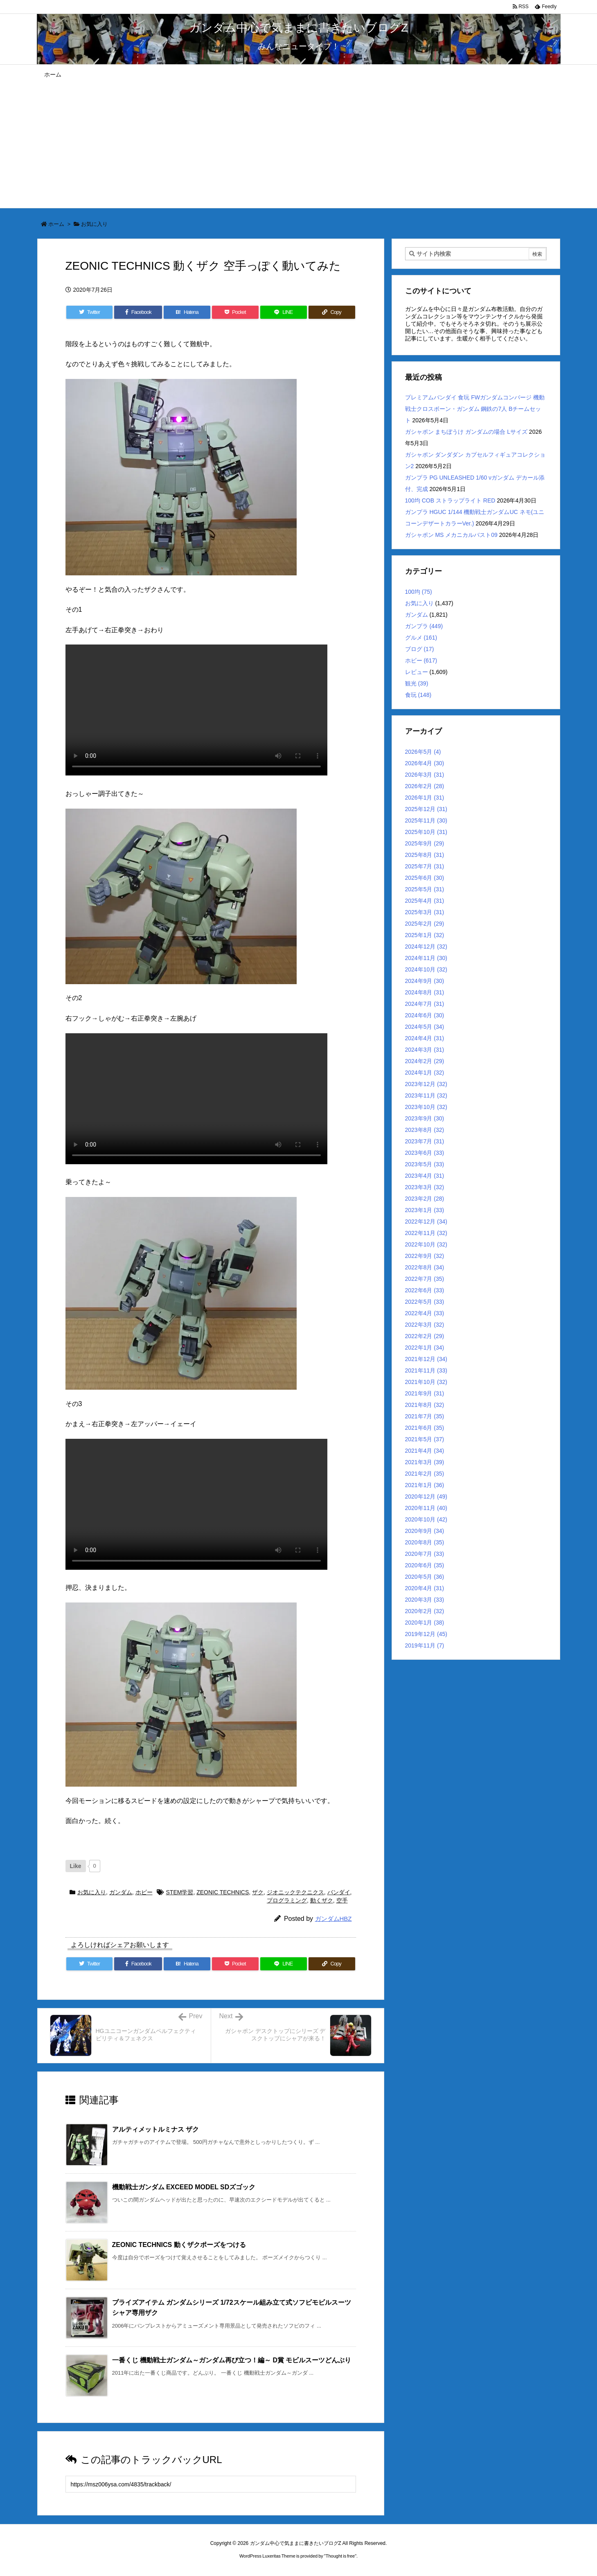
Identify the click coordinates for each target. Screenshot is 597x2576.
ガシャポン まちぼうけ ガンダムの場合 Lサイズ (466, 431)
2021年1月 (424, 1485)
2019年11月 (424, 1645)
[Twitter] (89, 312)
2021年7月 (424, 1416)
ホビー (144, 1892)
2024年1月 (424, 1072)
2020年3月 (424, 1599)
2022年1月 (424, 1347)
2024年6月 (424, 1015)
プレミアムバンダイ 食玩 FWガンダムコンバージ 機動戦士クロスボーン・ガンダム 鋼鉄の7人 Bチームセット (475, 409)
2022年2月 (424, 1336)
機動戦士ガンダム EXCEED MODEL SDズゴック (184, 2187)
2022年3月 (424, 1324)
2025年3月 (424, 912)
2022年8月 (424, 1267)
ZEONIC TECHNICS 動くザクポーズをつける (179, 2244)
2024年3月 (424, 1049)
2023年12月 (426, 1084)
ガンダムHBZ (333, 1918)
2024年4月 (424, 1038)
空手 (342, 1900)
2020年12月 (426, 1496)
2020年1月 (424, 1622)
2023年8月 (424, 1130)
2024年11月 (426, 958)
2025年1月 (424, 935)
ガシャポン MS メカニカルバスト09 (451, 535)
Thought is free (340, 2555)
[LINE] (283, 312)
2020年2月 (424, 1611)
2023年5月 (424, 1164)
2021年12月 (426, 1359)
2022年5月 (424, 1301)
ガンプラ (424, 626)
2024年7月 (424, 1004)
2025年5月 (424, 889)
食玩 (418, 695)
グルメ (421, 637)
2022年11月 (426, 1233)
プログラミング (287, 1900)
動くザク (321, 1900)
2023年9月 (424, 1118)
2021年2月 (424, 1473)
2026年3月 (424, 774)
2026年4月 (424, 763)
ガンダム (120, 1892)
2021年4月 (424, 1450)
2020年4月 (424, 1588)
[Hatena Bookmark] (187, 312)
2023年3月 (424, 1187)
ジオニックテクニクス (295, 1892)
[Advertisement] (298, 146)
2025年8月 (424, 855)
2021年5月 (424, 1439)
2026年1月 (424, 797)
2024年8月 (424, 992)
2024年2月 (424, 1061)
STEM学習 (180, 1892)
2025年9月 (424, 843)
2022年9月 (424, 1256)
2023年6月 (424, 1152)
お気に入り (94, 224)
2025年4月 (424, 900)
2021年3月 (424, 1462)
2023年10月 (426, 1107)
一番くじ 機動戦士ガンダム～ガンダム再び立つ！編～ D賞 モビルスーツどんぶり (231, 2360)
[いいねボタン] (75, 1866)
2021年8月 (424, 1405)
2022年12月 (426, 1221)
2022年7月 (424, 1279)
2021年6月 (424, 1427)
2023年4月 (424, 1175)
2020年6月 (424, 1565)
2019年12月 (426, 1634)
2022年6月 (424, 1290)
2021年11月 (426, 1370)
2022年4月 (424, 1313)
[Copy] (332, 312)
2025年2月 (424, 923)
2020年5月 (424, 1576)
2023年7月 (424, 1141)
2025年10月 (426, 832)
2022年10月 (426, 1244)
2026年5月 (423, 751)
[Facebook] (138, 312)
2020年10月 (426, 1519)
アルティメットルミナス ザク (155, 2129)
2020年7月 (424, 1554)
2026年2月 (424, 786)
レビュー (416, 672)
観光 (416, 683)
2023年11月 (426, 1095)
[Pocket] (235, 312)
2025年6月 (424, 877)
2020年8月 (424, 1542)
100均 (418, 591)
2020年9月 (424, 1531)
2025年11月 (426, 820)
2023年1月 (424, 1210)
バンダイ (338, 1892)
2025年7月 (424, 866)
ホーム (56, 224)
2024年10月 (426, 969)
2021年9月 (424, 1393)
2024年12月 (426, 946)
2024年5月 (424, 1026)
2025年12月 (426, 809)
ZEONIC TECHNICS (222, 1892)
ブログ (419, 649)
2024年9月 (424, 981)
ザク (258, 1892)
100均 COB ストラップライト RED (450, 500)
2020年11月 (426, 1508)
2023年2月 (424, 1198)
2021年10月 (426, 1382)
